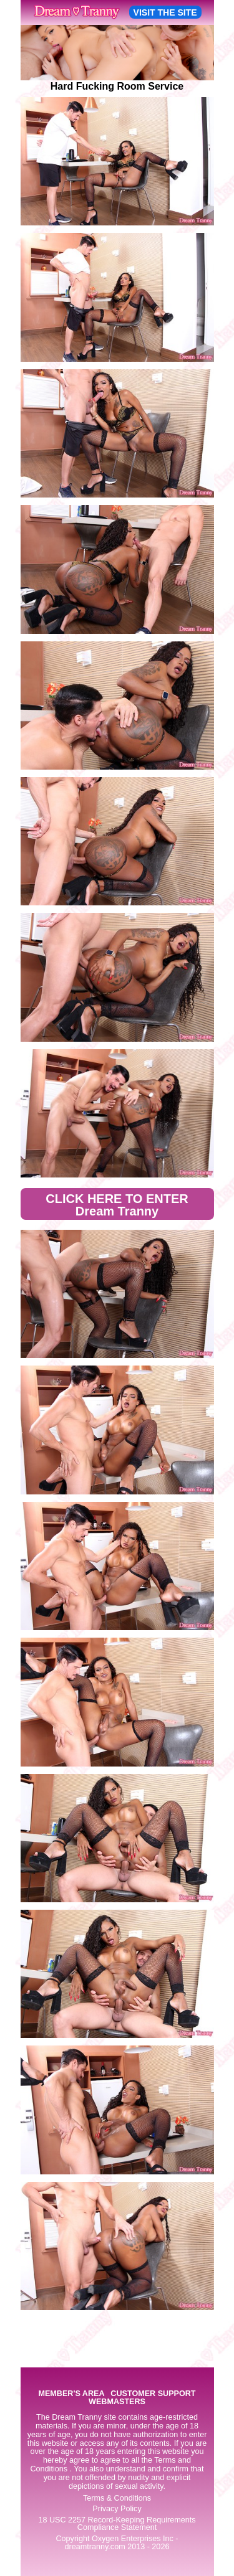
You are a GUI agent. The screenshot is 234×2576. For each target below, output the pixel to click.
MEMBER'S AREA (71, 2394)
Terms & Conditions (117, 2498)
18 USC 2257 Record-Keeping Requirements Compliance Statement (116, 2524)
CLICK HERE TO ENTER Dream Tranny (117, 1205)
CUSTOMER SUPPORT (152, 2394)
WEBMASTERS (117, 2402)
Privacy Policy (116, 2508)
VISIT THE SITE (165, 12)
